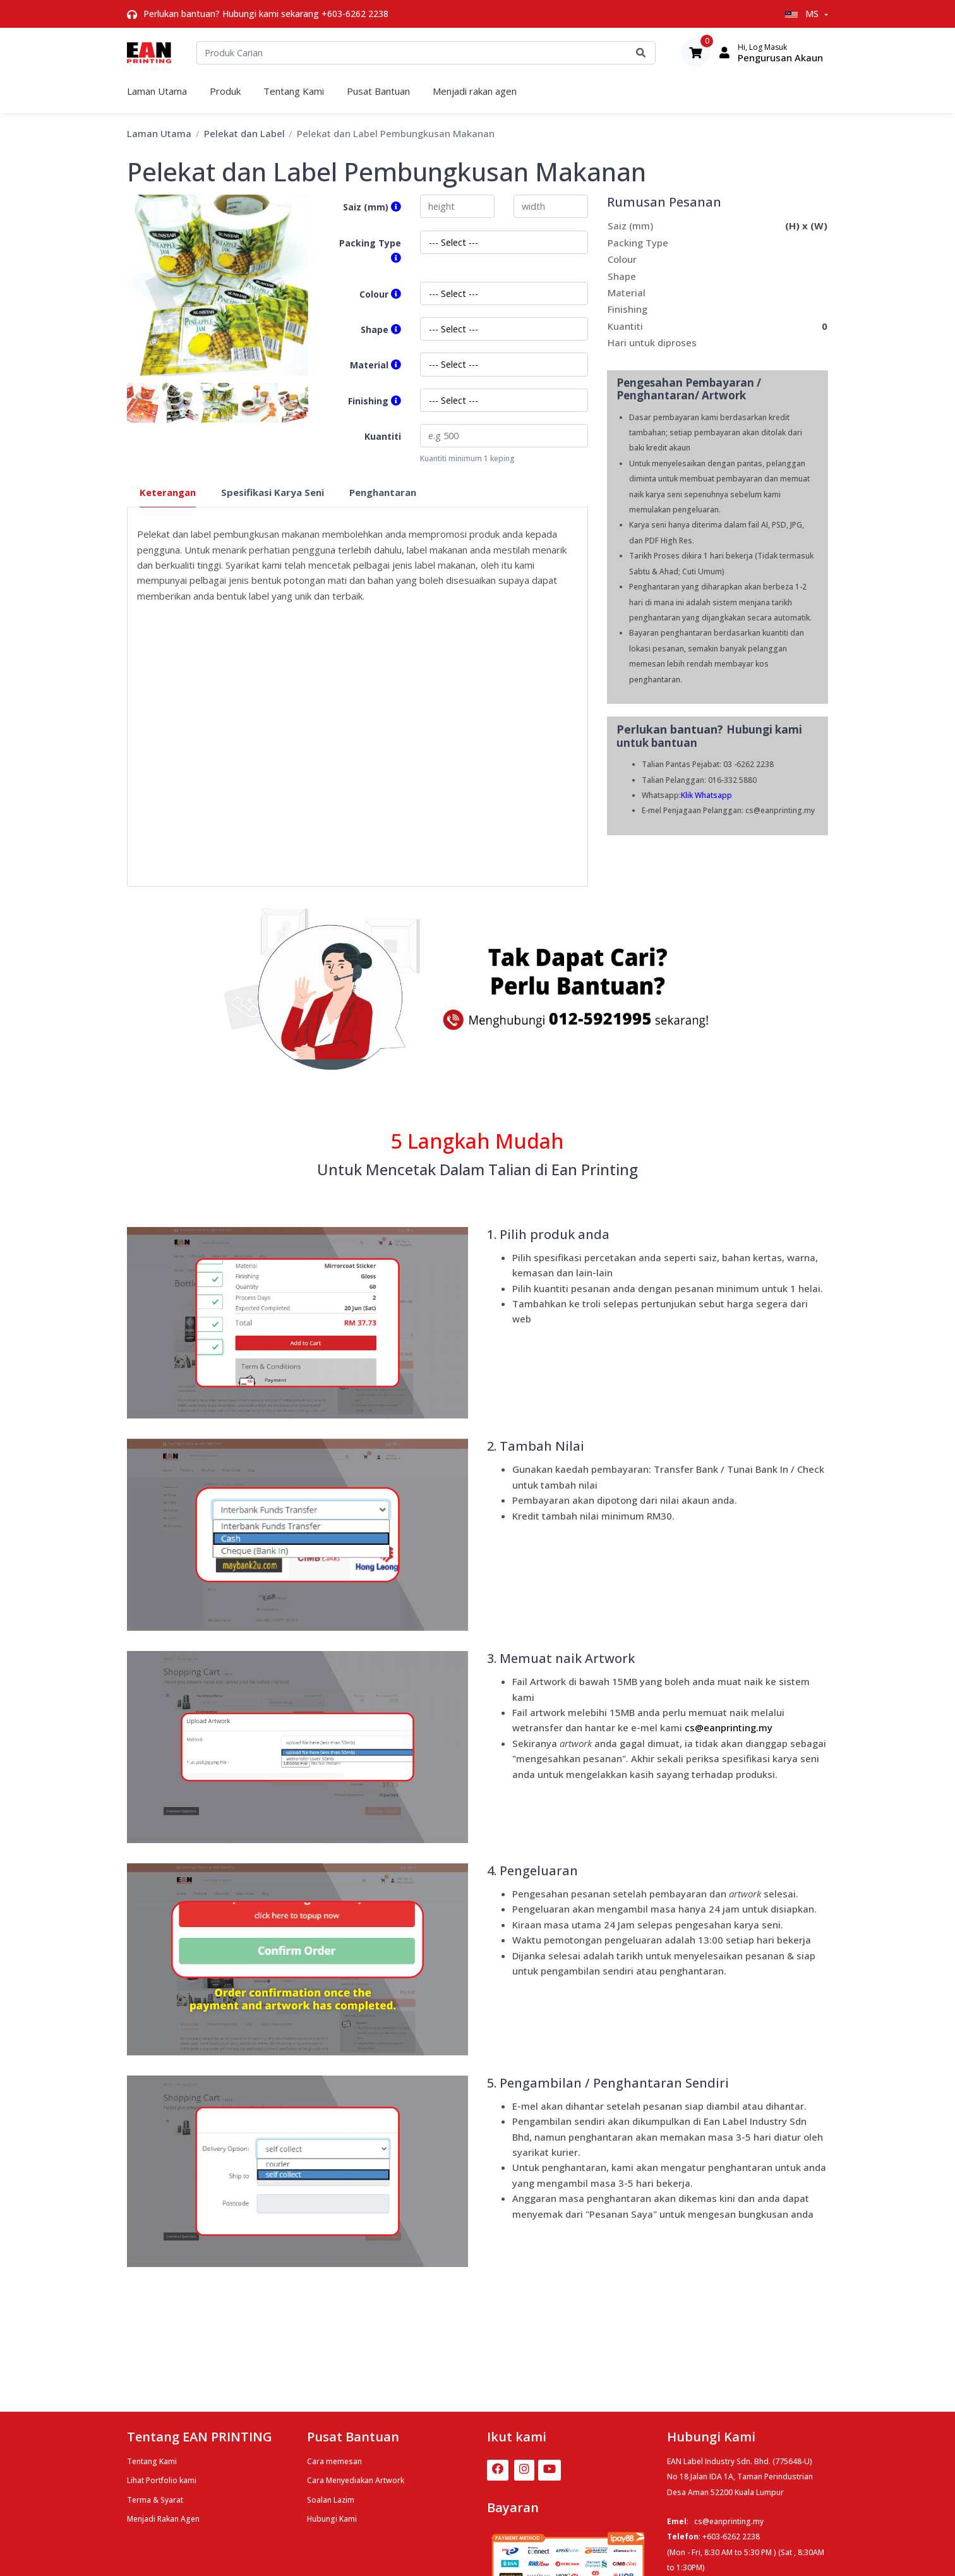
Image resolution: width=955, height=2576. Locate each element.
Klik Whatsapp (706, 795)
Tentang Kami (293, 91)
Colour (380, 294)
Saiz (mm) (372, 207)
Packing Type (370, 250)
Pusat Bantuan (378, 91)
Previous (117, 402)
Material (375, 365)
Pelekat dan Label (244, 133)
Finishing (374, 401)
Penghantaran (382, 492)
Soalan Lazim (330, 2499)
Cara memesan (334, 2461)
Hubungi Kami (332, 2518)
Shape (381, 330)
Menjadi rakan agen (475, 91)
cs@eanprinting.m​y (728, 1727)
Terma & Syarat (155, 2499)
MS (803, 14)
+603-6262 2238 (354, 14)
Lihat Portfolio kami (161, 2480)
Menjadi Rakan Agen (163, 2518)
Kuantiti (382, 436)
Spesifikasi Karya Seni (272, 492)
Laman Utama (157, 91)
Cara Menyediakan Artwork (355, 2480)
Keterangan (168, 492)
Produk (225, 91)
